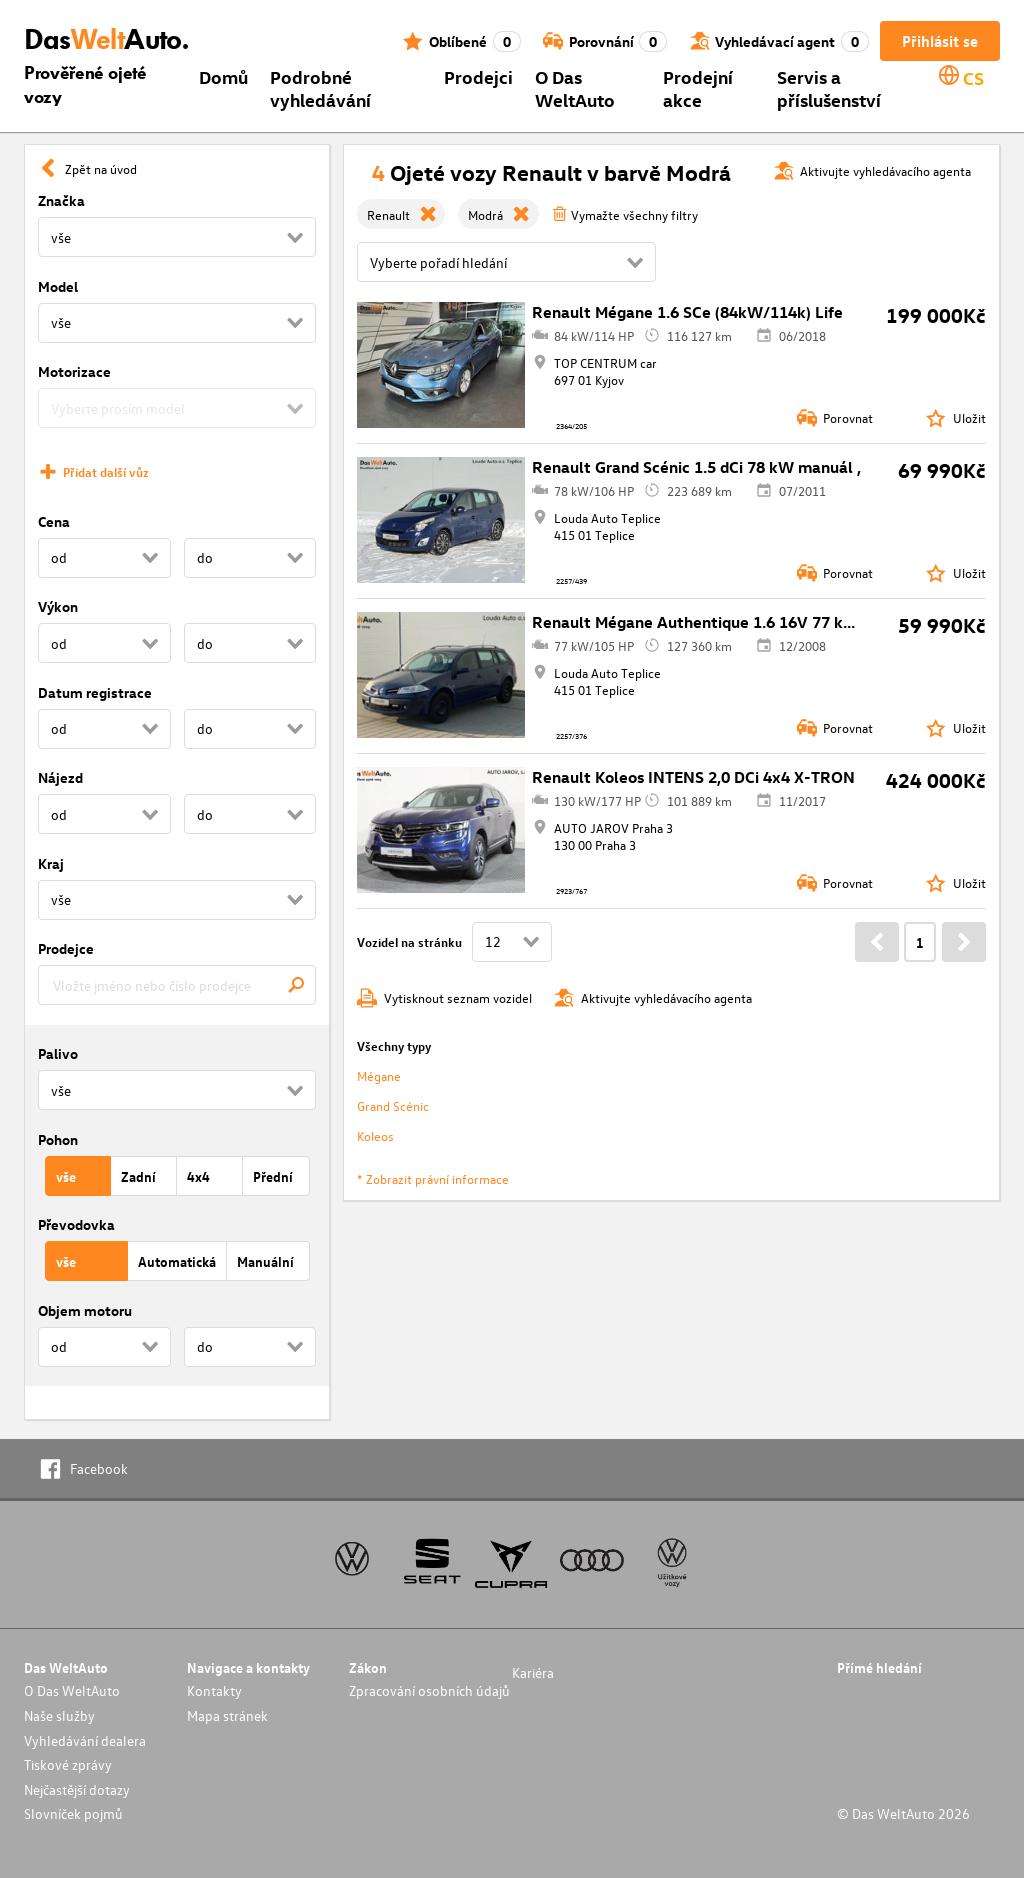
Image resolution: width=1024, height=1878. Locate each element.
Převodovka (76, 1224)
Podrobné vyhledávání (320, 88)
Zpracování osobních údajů (429, 1690)
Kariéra (533, 1672)
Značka (61, 200)
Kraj (51, 863)
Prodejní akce (698, 88)
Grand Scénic (393, 1105)
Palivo (58, 1053)
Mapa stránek (227, 1715)
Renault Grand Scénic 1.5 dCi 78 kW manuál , (696, 467)
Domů (223, 76)
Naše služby (59, 1715)
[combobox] (177, 985)
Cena (54, 521)
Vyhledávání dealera (85, 1740)
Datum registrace (95, 692)
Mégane (379, 1075)
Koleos (375, 1135)
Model (58, 286)
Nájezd (60, 777)
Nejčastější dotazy (77, 1789)
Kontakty (214, 1690)
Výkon (58, 606)
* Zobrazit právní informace (433, 1178)
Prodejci (478, 76)
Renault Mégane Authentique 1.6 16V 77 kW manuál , (729, 622)
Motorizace (74, 371)
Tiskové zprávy (68, 1764)
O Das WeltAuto (575, 88)
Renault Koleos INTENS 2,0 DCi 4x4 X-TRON (693, 777)
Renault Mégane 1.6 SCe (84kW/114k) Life (687, 312)
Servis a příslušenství (829, 88)
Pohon (58, 1139)
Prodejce (66, 948)
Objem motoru (85, 1310)
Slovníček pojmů (73, 1813)
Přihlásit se (940, 41)
